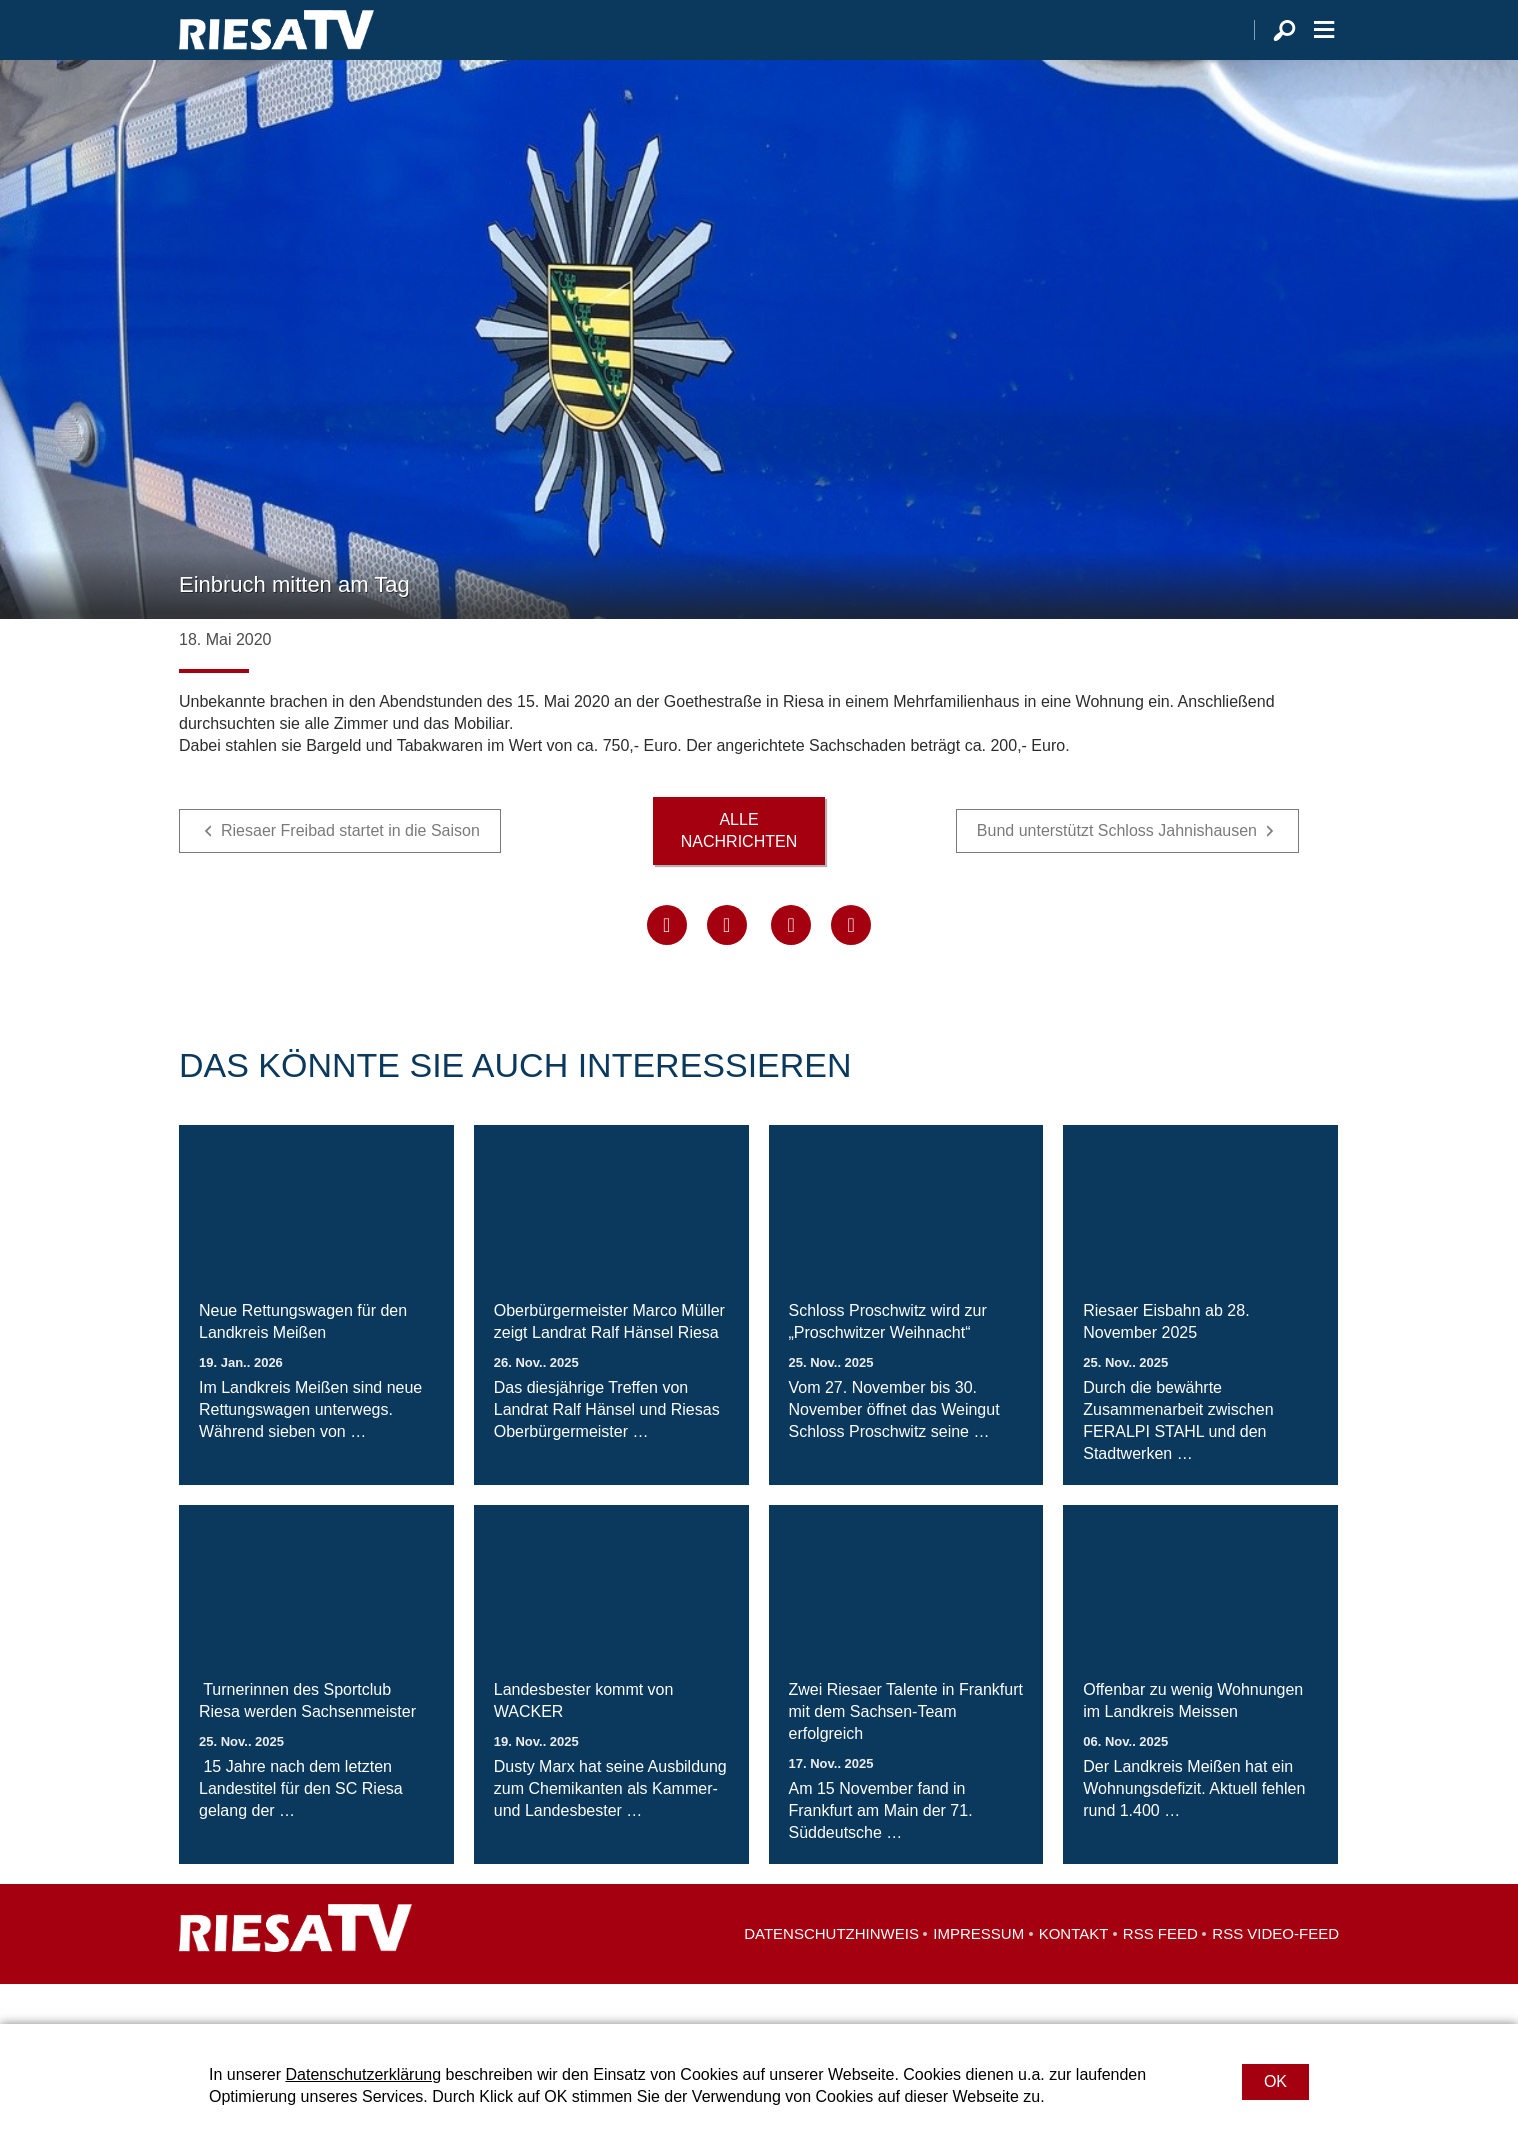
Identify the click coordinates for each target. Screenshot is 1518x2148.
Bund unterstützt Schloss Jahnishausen (1117, 870)
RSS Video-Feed (1275, 1973)
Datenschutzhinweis (831, 1973)
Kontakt (1074, 1973)
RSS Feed (1160, 1973)
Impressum (978, 1973)
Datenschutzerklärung (363, 2074)
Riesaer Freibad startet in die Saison (350, 870)
